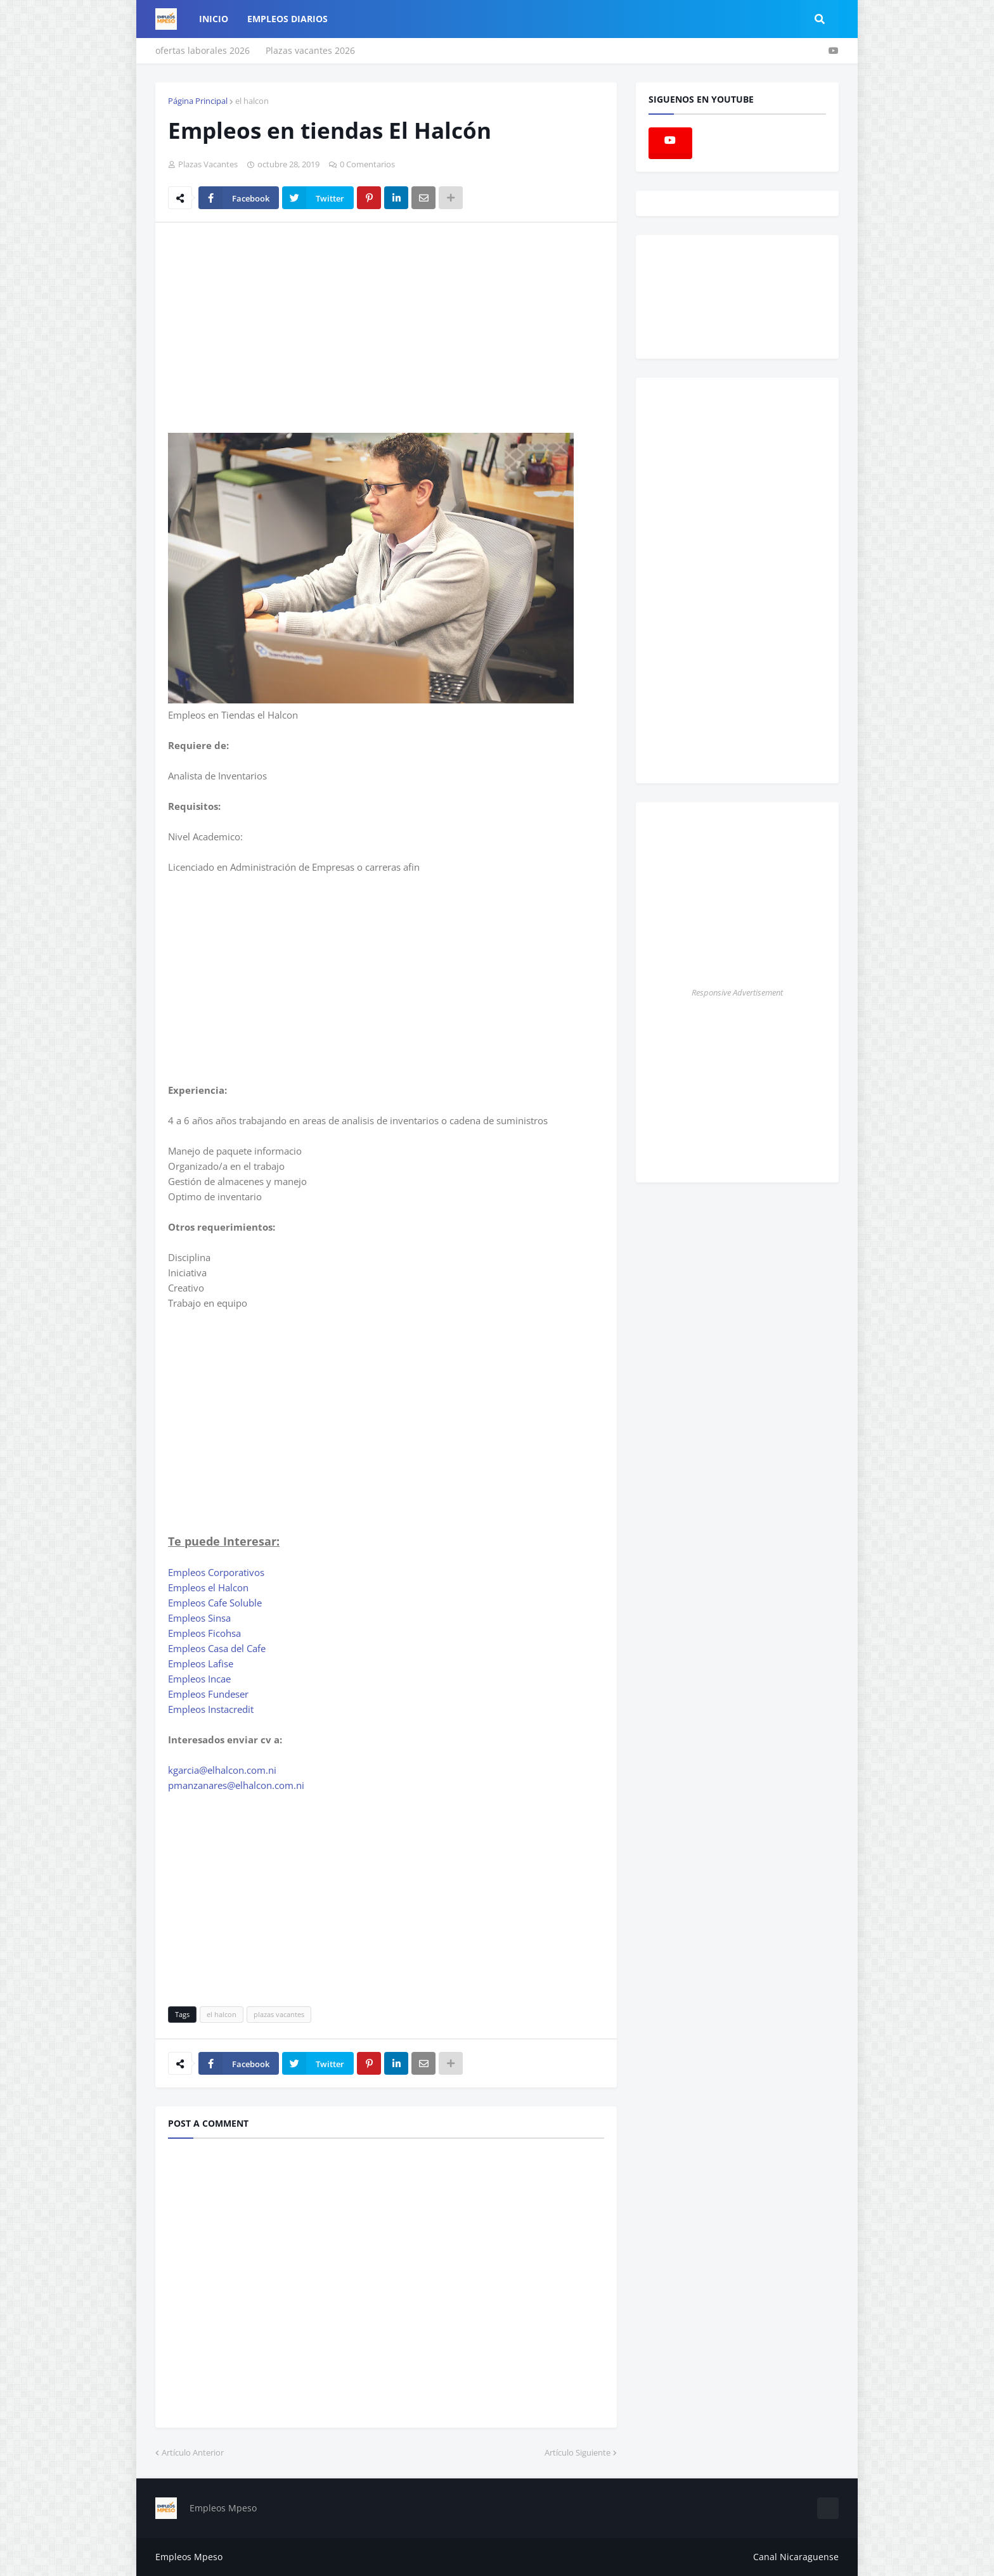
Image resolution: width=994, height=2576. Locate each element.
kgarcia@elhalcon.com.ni (222, 1770)
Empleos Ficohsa (204, 1633)
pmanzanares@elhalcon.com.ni (236, 1785)
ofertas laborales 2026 (202, 50)
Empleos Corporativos (216, 1572)
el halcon (252, 100)
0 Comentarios (367, 164)
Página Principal (198, 100)
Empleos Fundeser (208, 1694)
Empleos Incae (199, 1678)
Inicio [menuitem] (213, 19)
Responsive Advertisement (737, 992)
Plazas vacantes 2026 (310, 50)
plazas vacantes (279, 2014)
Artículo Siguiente (577, 2452)
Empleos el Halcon (208, 1587)
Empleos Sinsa (199, 1618)
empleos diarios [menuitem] (287, 19)
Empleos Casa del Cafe (217, 1648)
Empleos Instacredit (211, 1709)
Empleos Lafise (200, 1663)
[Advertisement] (274, 327)
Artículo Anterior (193, 2452)
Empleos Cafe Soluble (215, 1602)
